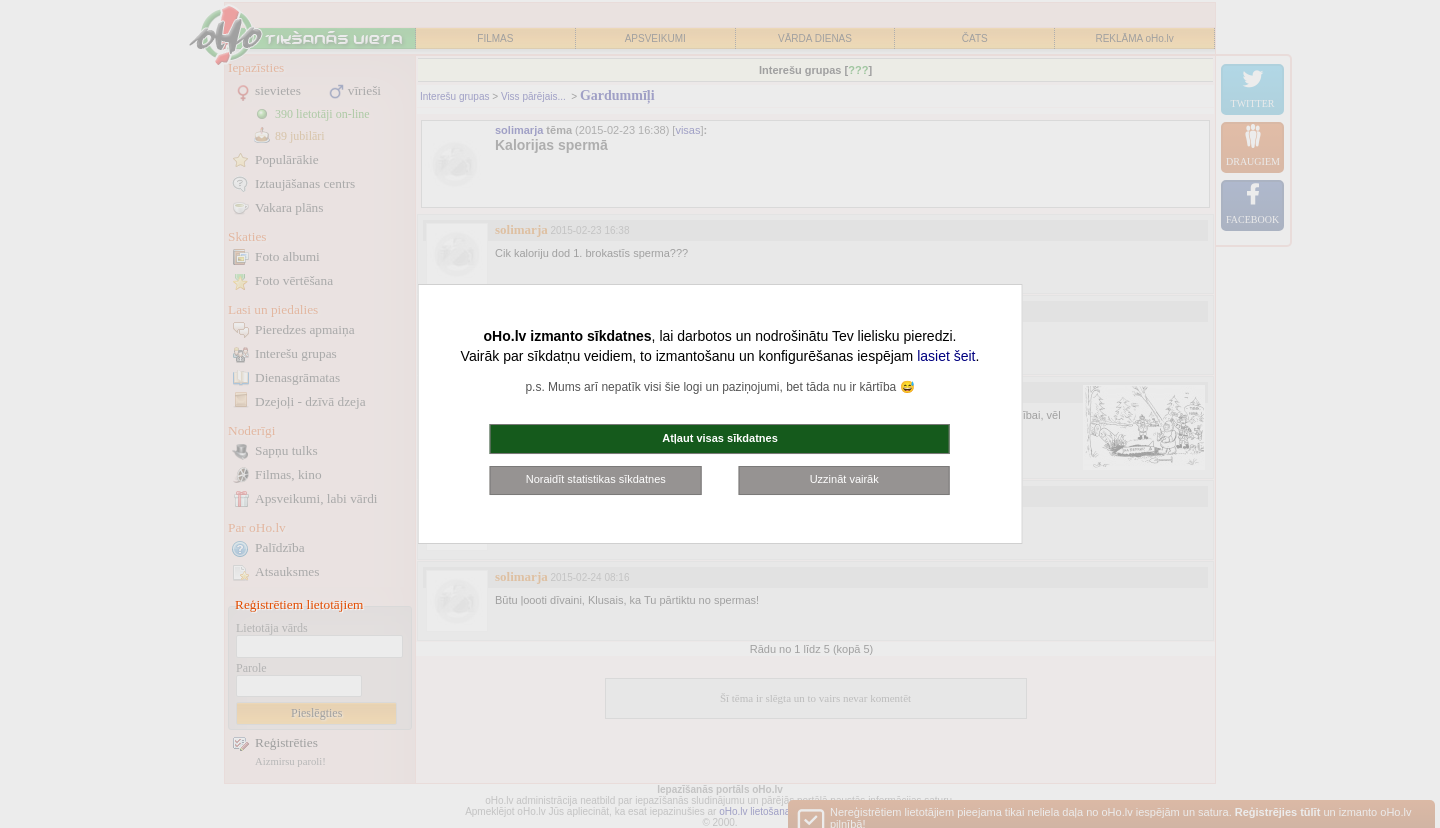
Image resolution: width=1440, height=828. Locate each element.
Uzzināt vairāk (844, 479)
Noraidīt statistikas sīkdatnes (596, 479)
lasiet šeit (946, 356)
